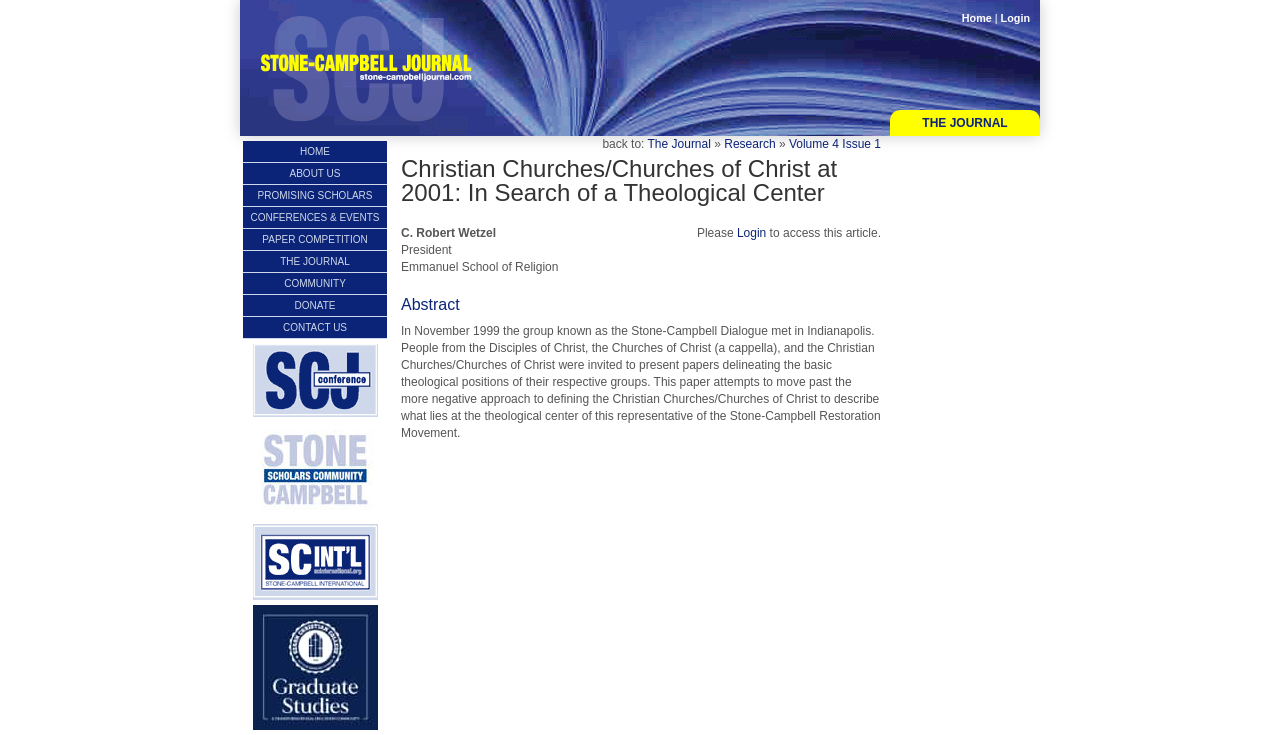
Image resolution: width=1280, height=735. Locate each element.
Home (977, 18)
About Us (315, 173)
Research (749, 144)
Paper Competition (314, 239)
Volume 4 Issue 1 (835, 144)
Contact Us (315, 327)
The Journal (964, 123)
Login (1015, 18)
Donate (315, 305)
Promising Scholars (314, 195)
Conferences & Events (315, 217)
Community (315, 283)
